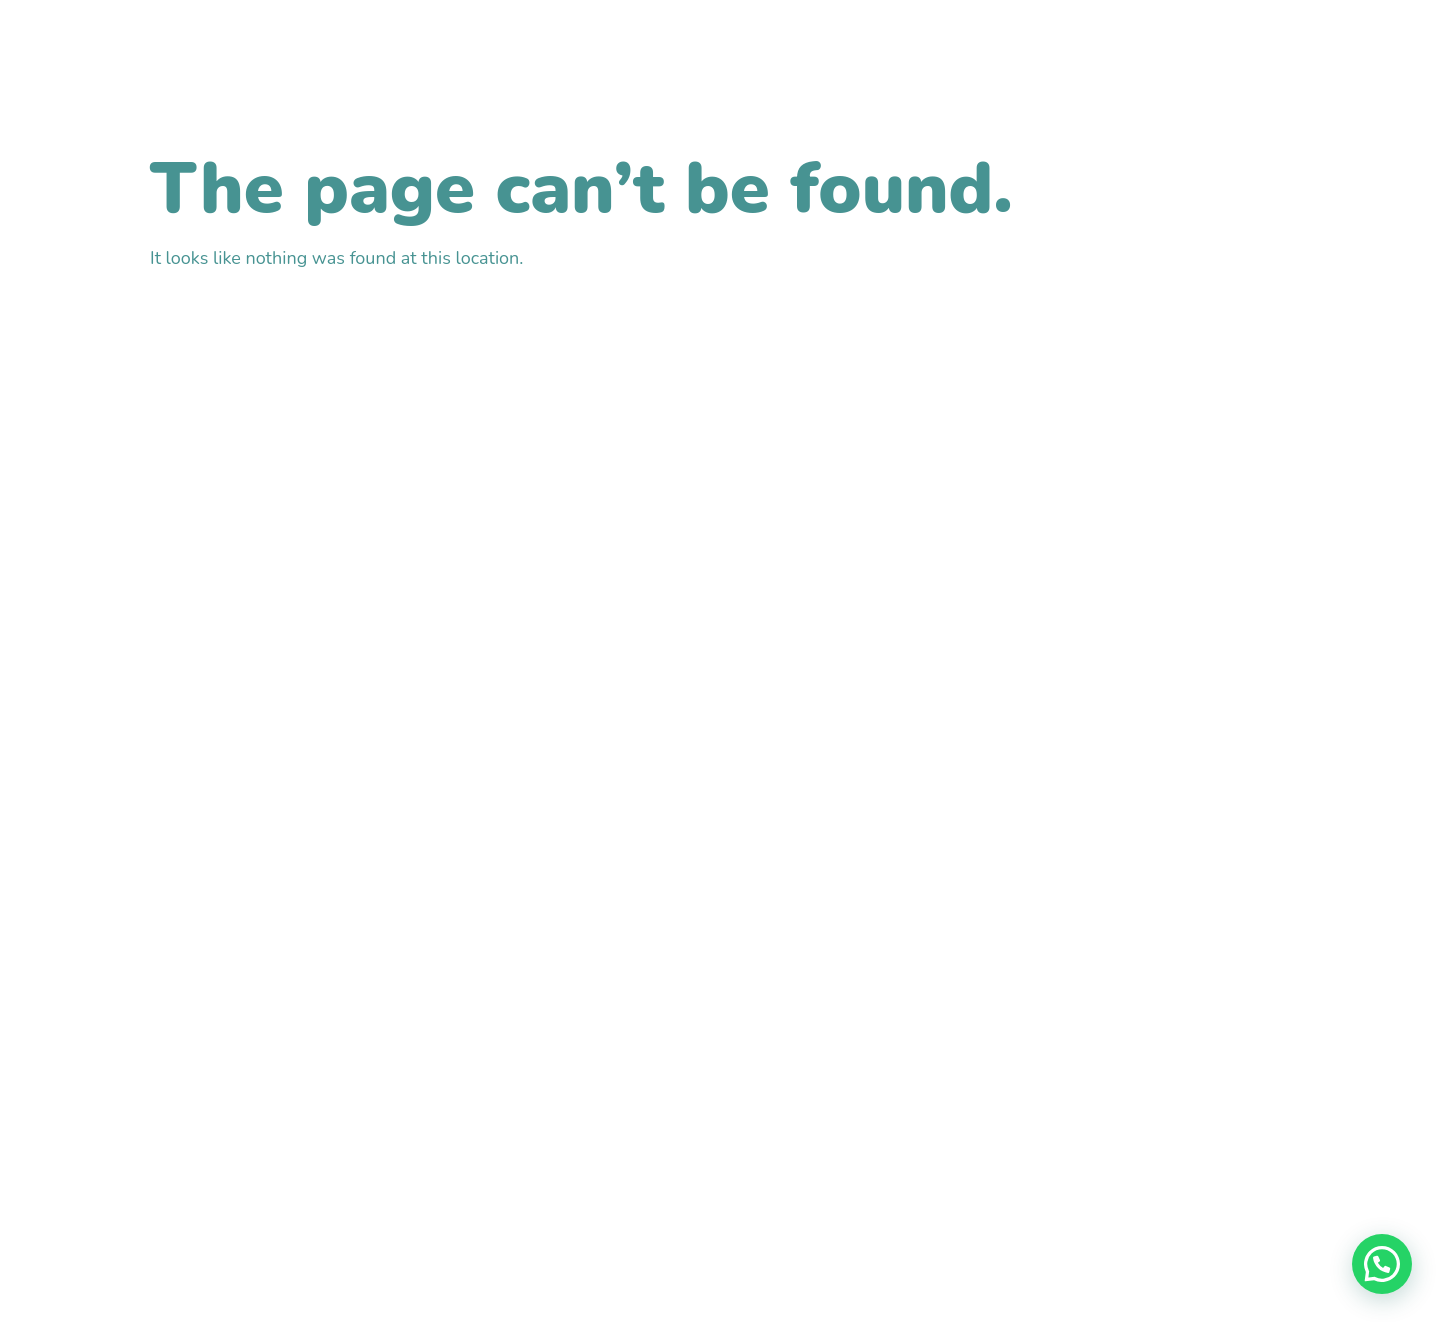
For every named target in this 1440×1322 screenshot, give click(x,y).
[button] (1382, 1264)
